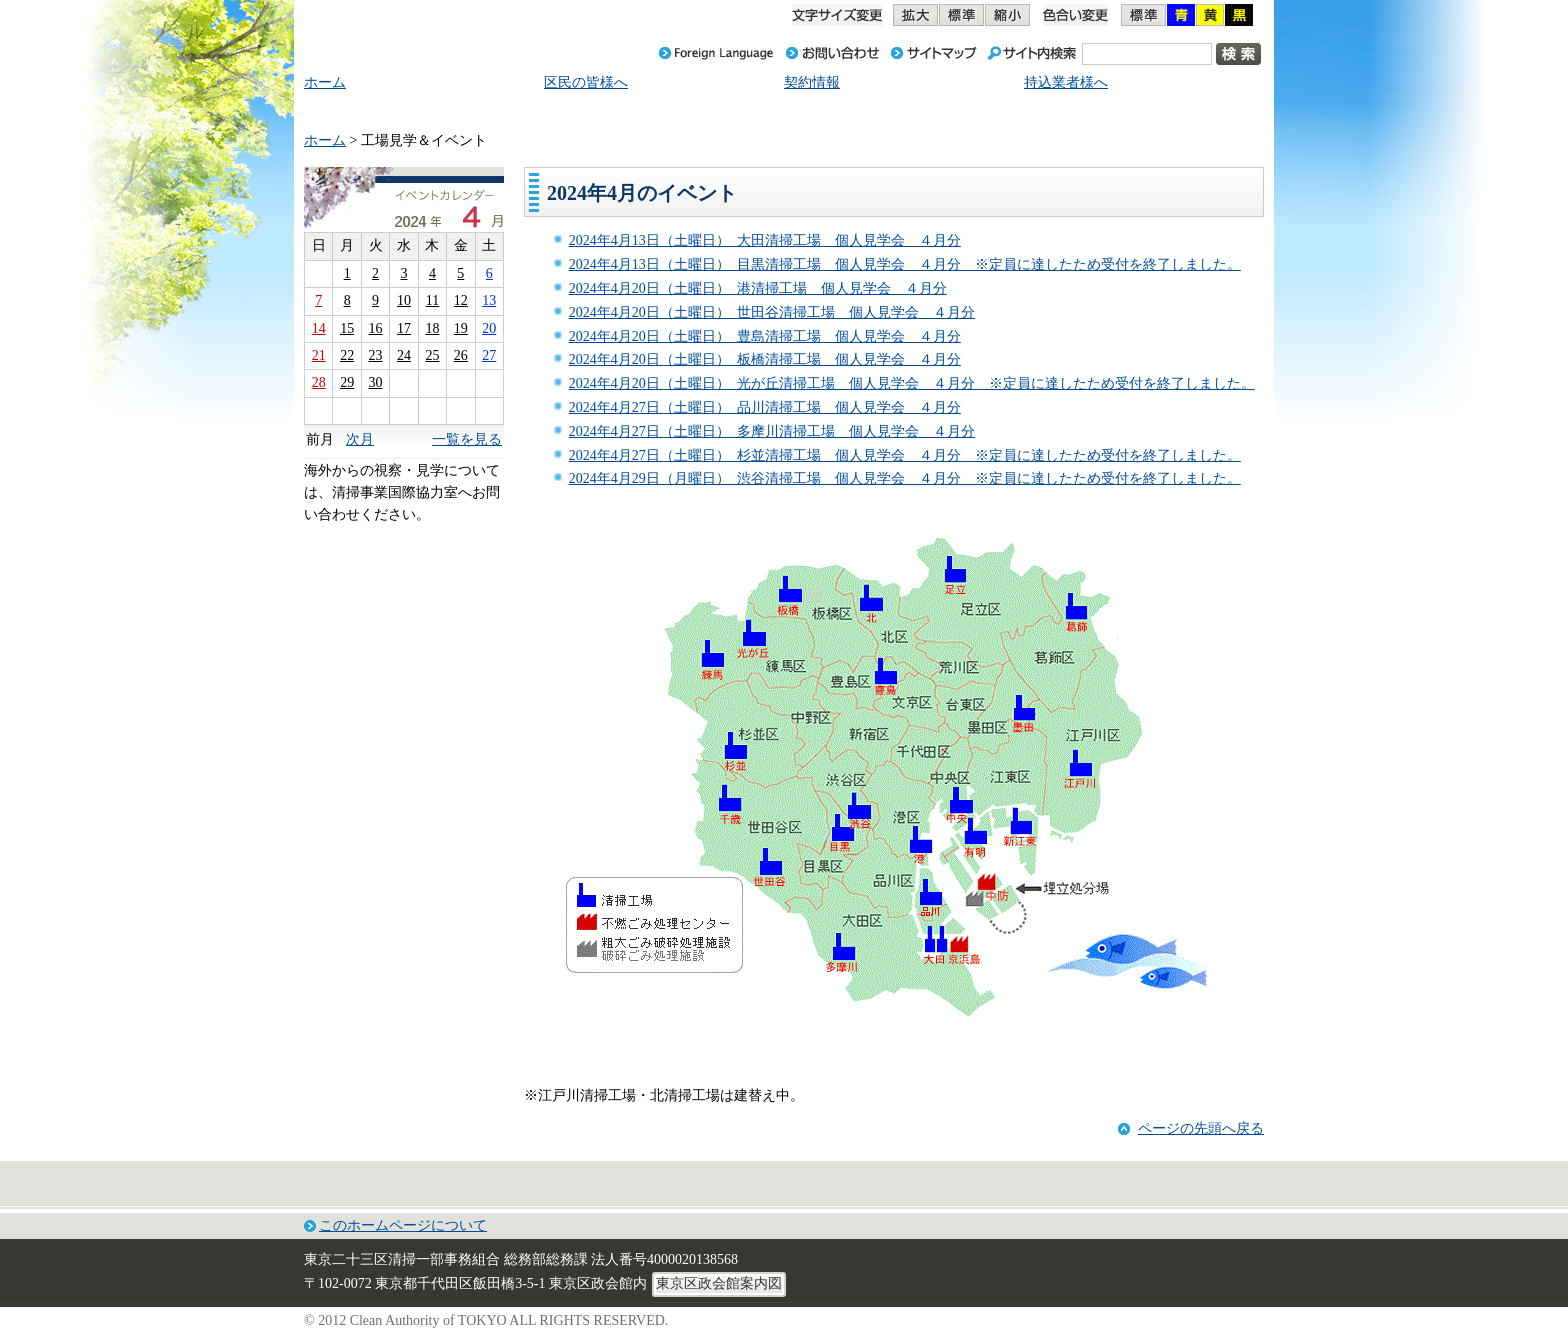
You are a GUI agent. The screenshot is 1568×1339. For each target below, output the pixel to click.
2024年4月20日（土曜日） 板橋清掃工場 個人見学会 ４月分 (765, 359)
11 (432, 300)
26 (461, 355)
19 (461, 328)
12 (461, 300)
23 (376, 355)
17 (404, 328)
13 (489, 300)
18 (432, 328)
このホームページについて (403, 1225)
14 (319, 328)
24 (404, 355)
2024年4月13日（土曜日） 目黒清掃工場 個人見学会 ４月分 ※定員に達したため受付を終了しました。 (905, 264)
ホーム (325, 140)
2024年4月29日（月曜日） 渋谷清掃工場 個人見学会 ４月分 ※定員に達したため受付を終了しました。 (905, 478)
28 (319, 382)
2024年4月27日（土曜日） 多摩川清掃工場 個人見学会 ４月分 (772, 431)
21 (319, 355)
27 (489, 355)
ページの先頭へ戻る (1201, 1128)
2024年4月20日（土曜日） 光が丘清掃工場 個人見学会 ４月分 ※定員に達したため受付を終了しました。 (912, 383)
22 (347, 355)
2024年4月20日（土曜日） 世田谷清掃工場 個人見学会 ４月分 (772, 312)
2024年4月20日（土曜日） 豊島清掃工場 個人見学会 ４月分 (765, 336)
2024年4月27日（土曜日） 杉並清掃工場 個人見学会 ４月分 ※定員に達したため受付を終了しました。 (905, 455)
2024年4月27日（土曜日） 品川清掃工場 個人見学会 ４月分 (765, 407)
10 (404, 300)
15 (347, 328)
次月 (360, 439)
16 (376, 328)
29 (347, 382)
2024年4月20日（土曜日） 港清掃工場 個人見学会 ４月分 (758, 288)
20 (489, 328)
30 (376, 382)
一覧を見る (467, 439)
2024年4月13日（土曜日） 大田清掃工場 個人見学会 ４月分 (765, 240)
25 (432, 355)
